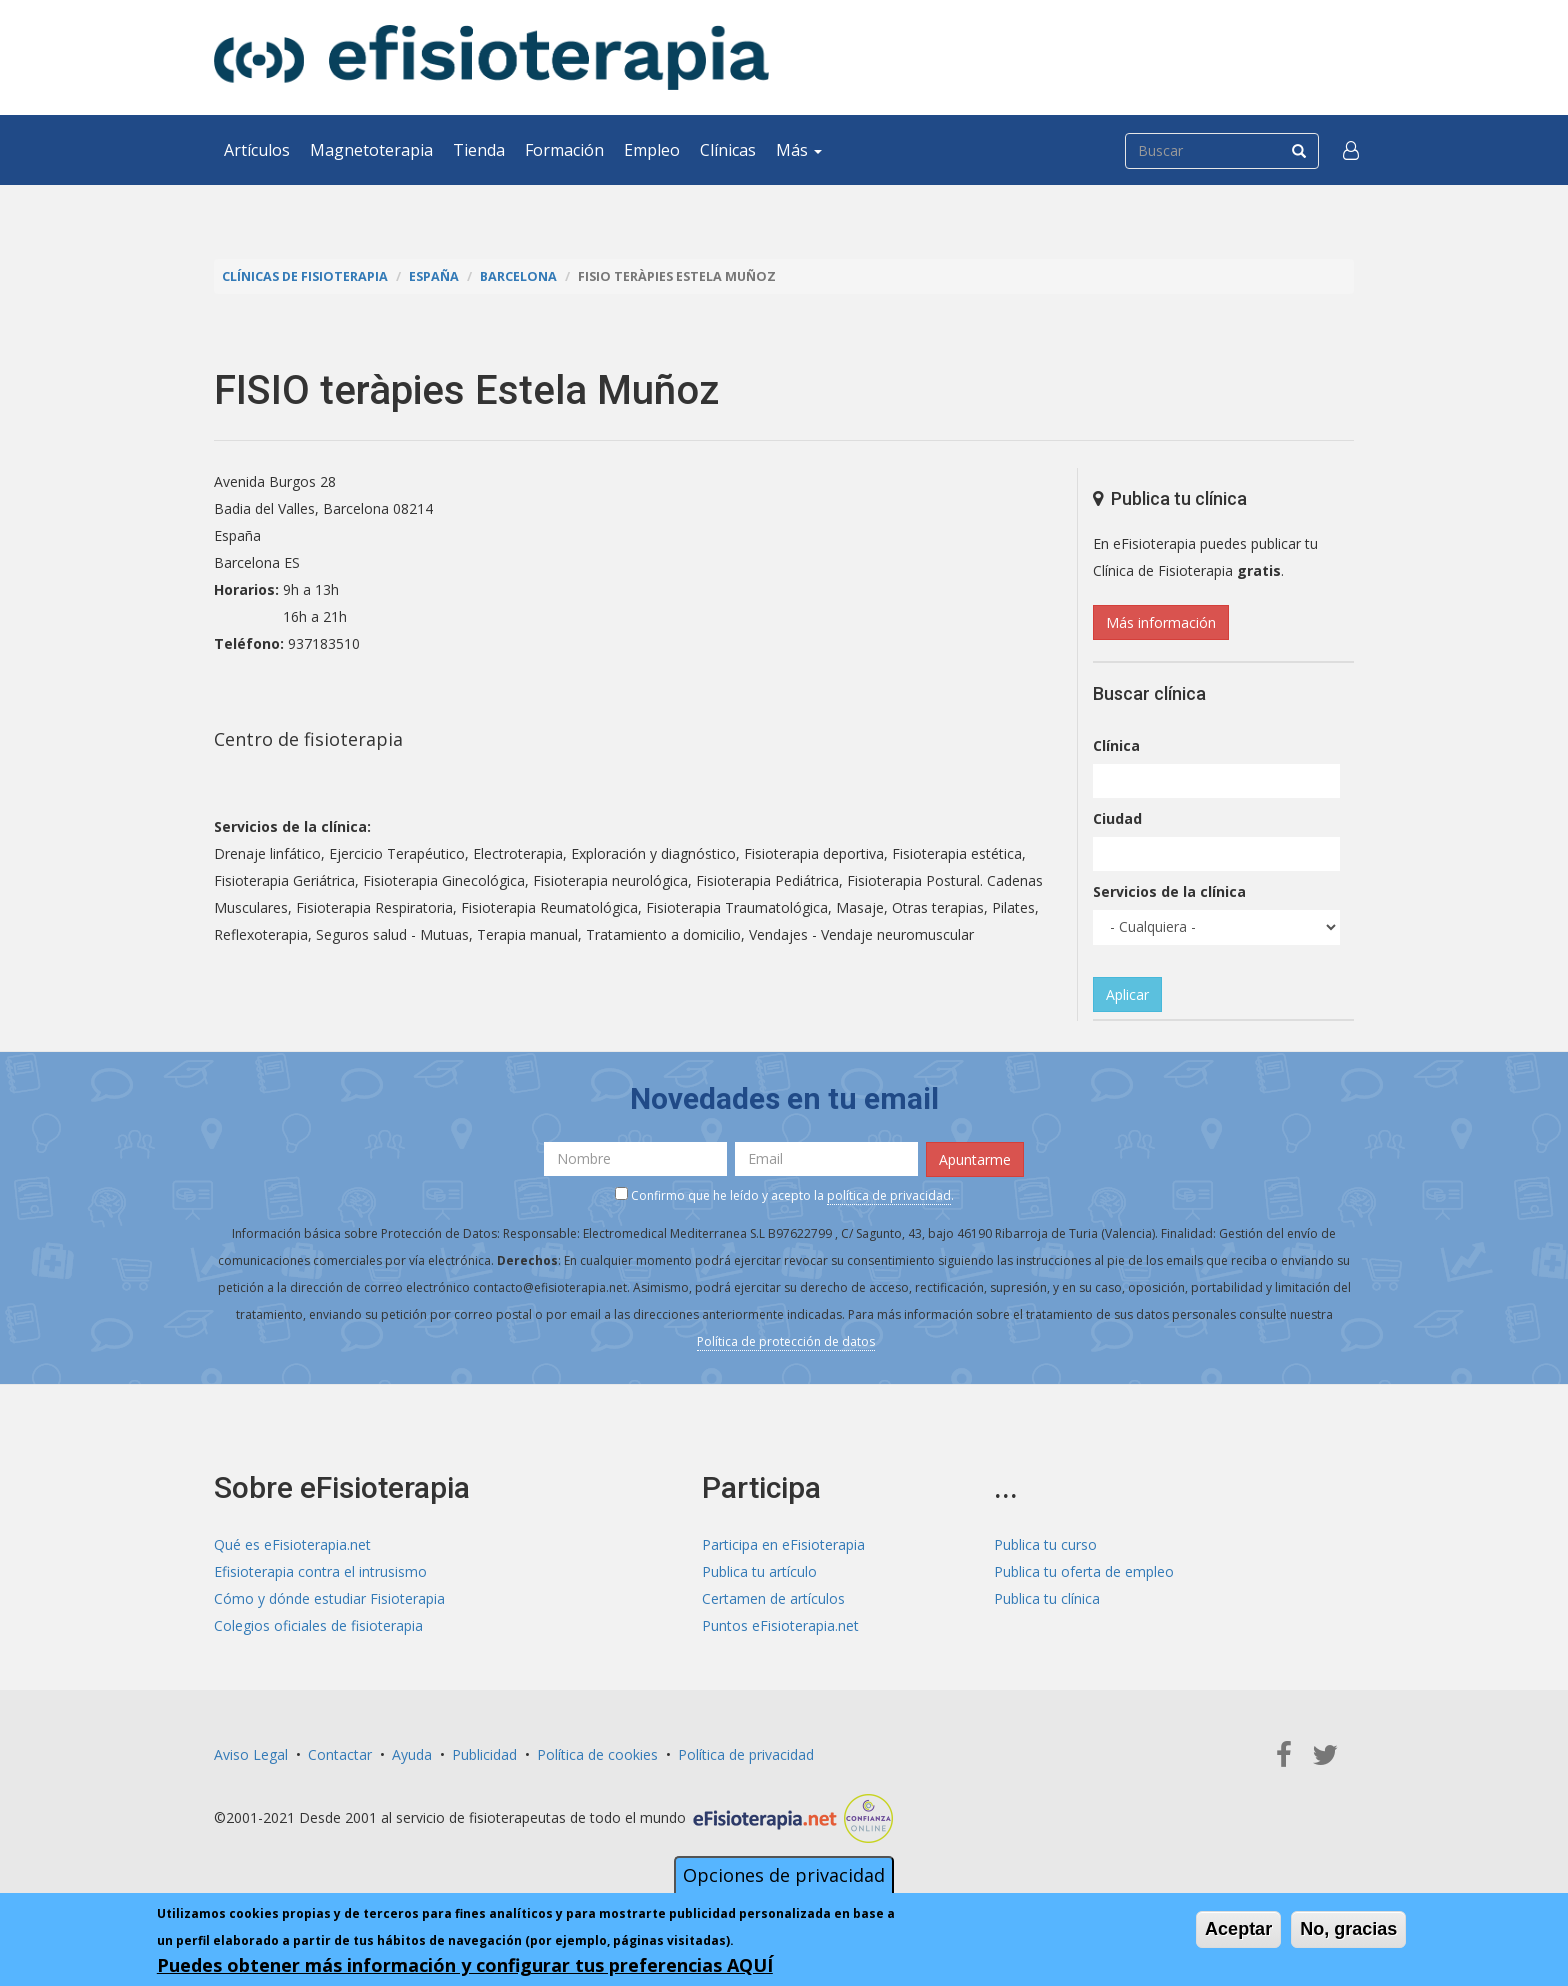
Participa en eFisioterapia (783, 1544)
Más (799, 150)
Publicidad (484, 1754)
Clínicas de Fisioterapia (305, 276)
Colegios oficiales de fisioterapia (318, 1625)
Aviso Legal (251, 1754)
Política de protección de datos (786, 1341)
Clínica (1116, 745)
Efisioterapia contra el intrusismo (320, 1571)
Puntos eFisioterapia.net (780, 1625)
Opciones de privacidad (784, 1875)
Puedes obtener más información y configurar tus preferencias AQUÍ (465, 1965)
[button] (1351, 150)
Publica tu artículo (759, 1571)
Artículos (257, 150)
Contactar (340, 1754)
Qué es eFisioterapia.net (292, 1544)
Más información (1161, 622)
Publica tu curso (1045, 1544)
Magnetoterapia (371, 150)
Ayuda (412, 1754)
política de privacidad (889, 1195)
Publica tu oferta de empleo (1084, 1571)
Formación (564, 150)
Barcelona (518, 276)
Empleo (652, 150)
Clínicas (728, 150)
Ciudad (1117, 818)
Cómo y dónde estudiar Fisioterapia (329, 1598)
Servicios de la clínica (1169, 891)
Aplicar (1127, 994)
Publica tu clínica (1047, 1598)
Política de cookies (597, 1754)
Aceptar (1238, 1929)
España (434, 276)
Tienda (479, 150)
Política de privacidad (746, 1754)
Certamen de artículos (773, 1598)
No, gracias (1348, 1929)
